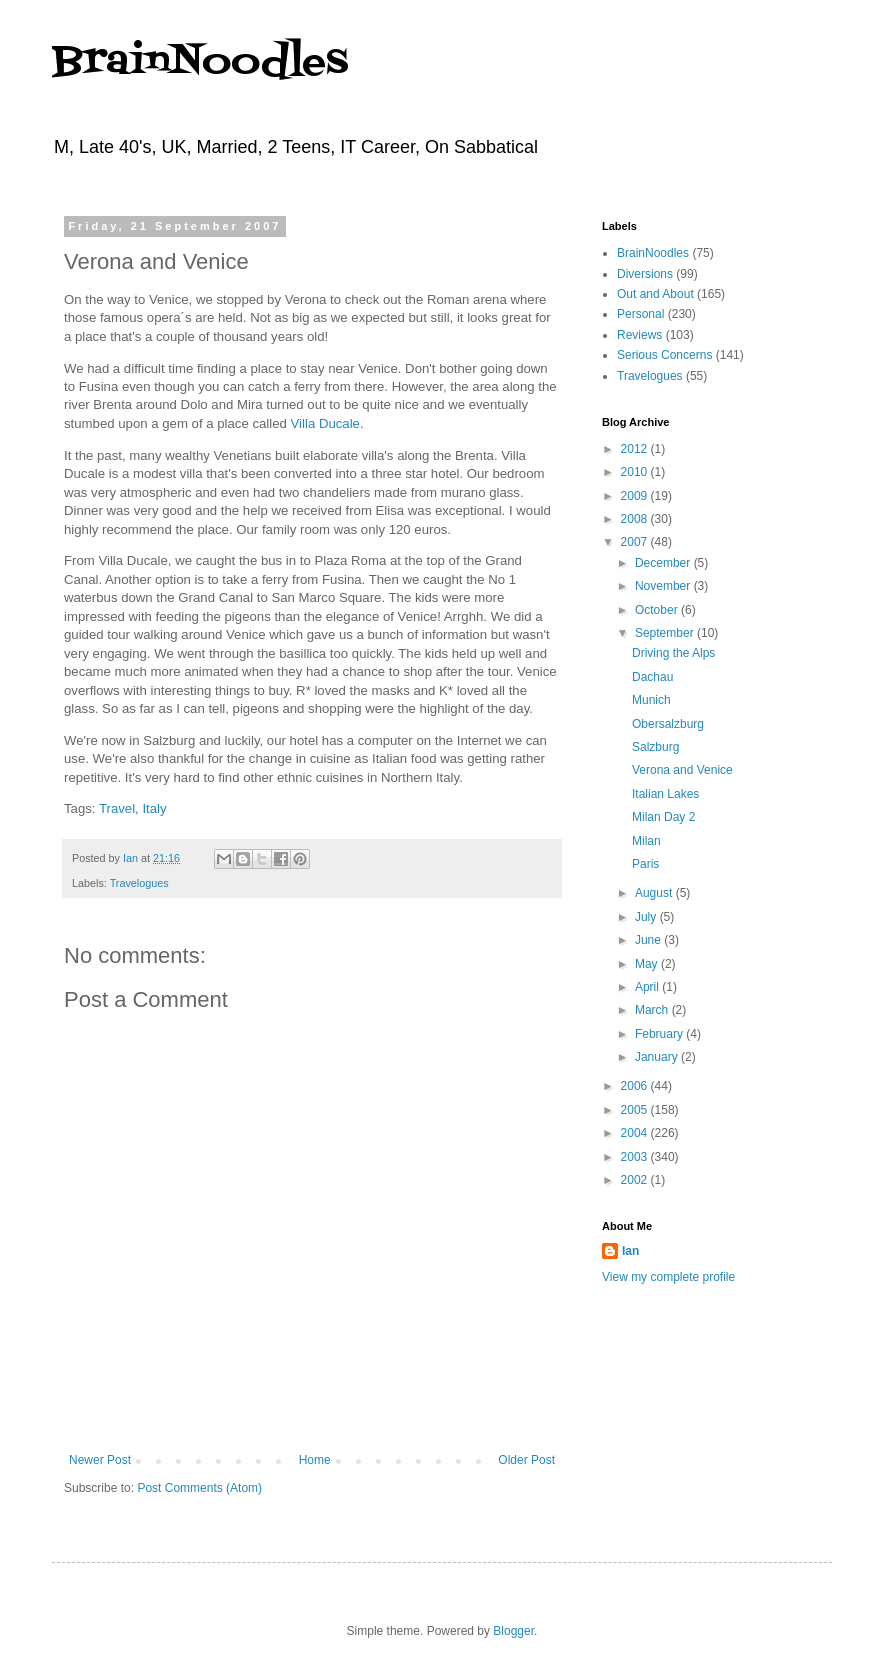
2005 (636, 1110)
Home (315, 1460)
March (653, 1010)
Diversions (645, 274)
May (648, 964)
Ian (630, 1251)
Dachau (652, 677)
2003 (636, 1157)
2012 (636, 449)
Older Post (526, 1460)
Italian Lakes (665, 794)
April (648, 987)
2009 (636, 496)
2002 (636, 1180)
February (660, 1034)
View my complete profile (668, 1277)
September (666, 633)
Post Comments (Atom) (199, 1488)
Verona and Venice (682, 770)
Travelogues (139, 883)
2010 (636, 472)
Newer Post (100, 1460)
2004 (636, 1133)
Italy (154, 808)
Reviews (639, 335)
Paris (645, 864)
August (655, 893)
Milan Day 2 (663, 817)
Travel (117, 808)
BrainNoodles (200, 62)
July (647, 917)
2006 (636, 1086)
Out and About (655, 294)
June (649, 940)
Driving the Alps (673, 653)
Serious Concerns (664, 355)
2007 (636, 542)
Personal (640, 314)
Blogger (513, 1631)
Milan (646, 841)
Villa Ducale (325, 423)
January (658, 1057)
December (664, 563)
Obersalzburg (668, 724)
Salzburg (655, 747)
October (658, 610)
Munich (651, 700)
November (664, 586)
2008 (636, 519)
